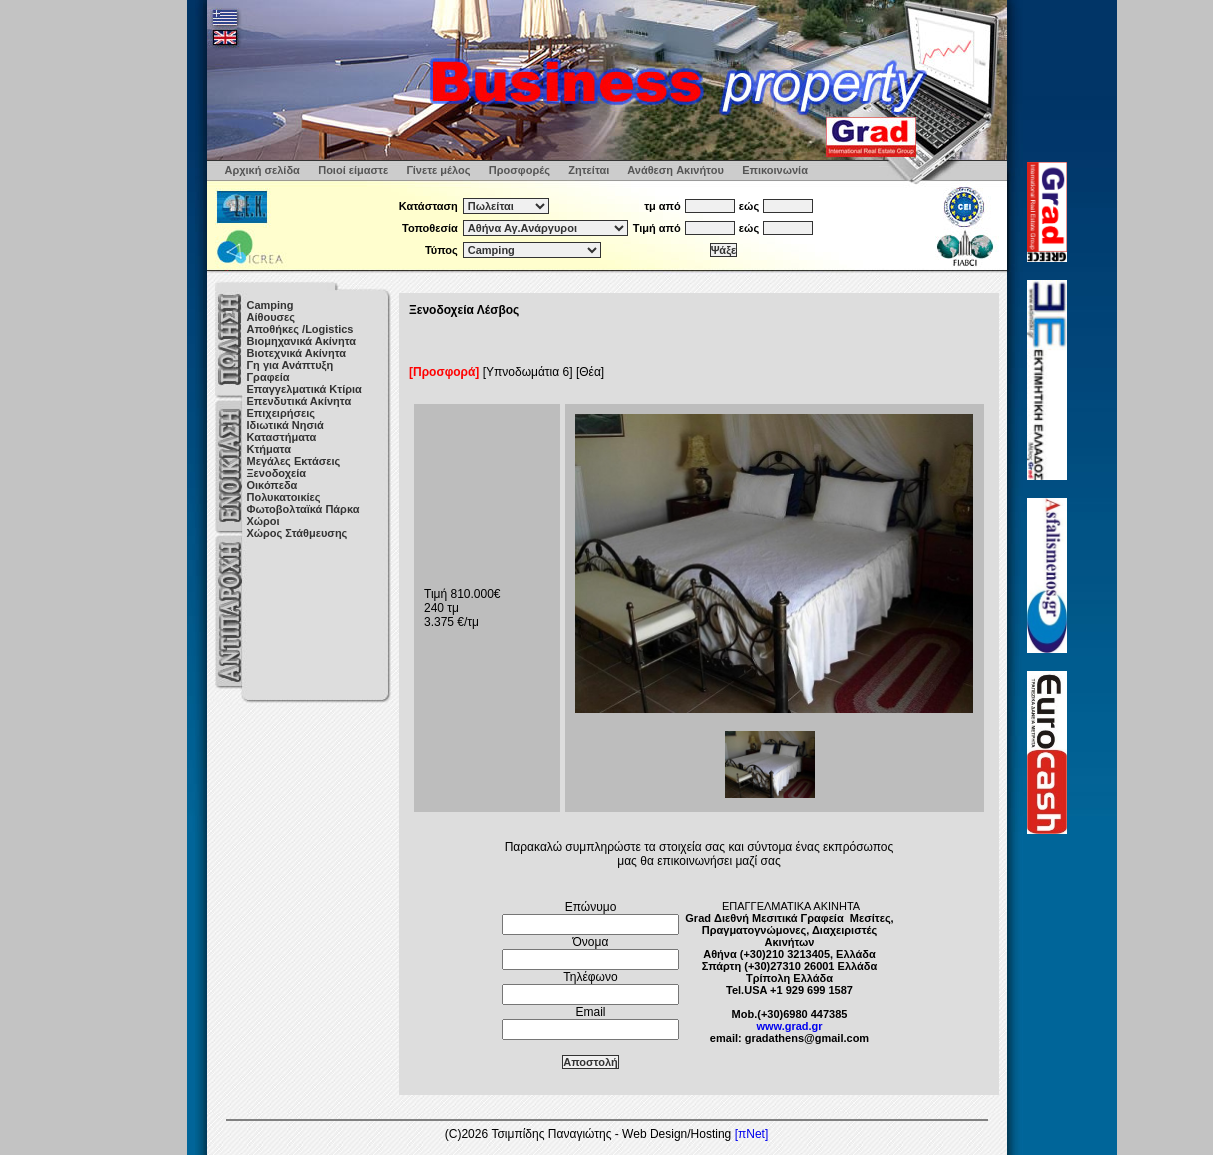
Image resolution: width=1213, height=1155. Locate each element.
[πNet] (752, 1134)
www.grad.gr (789, 1026)
